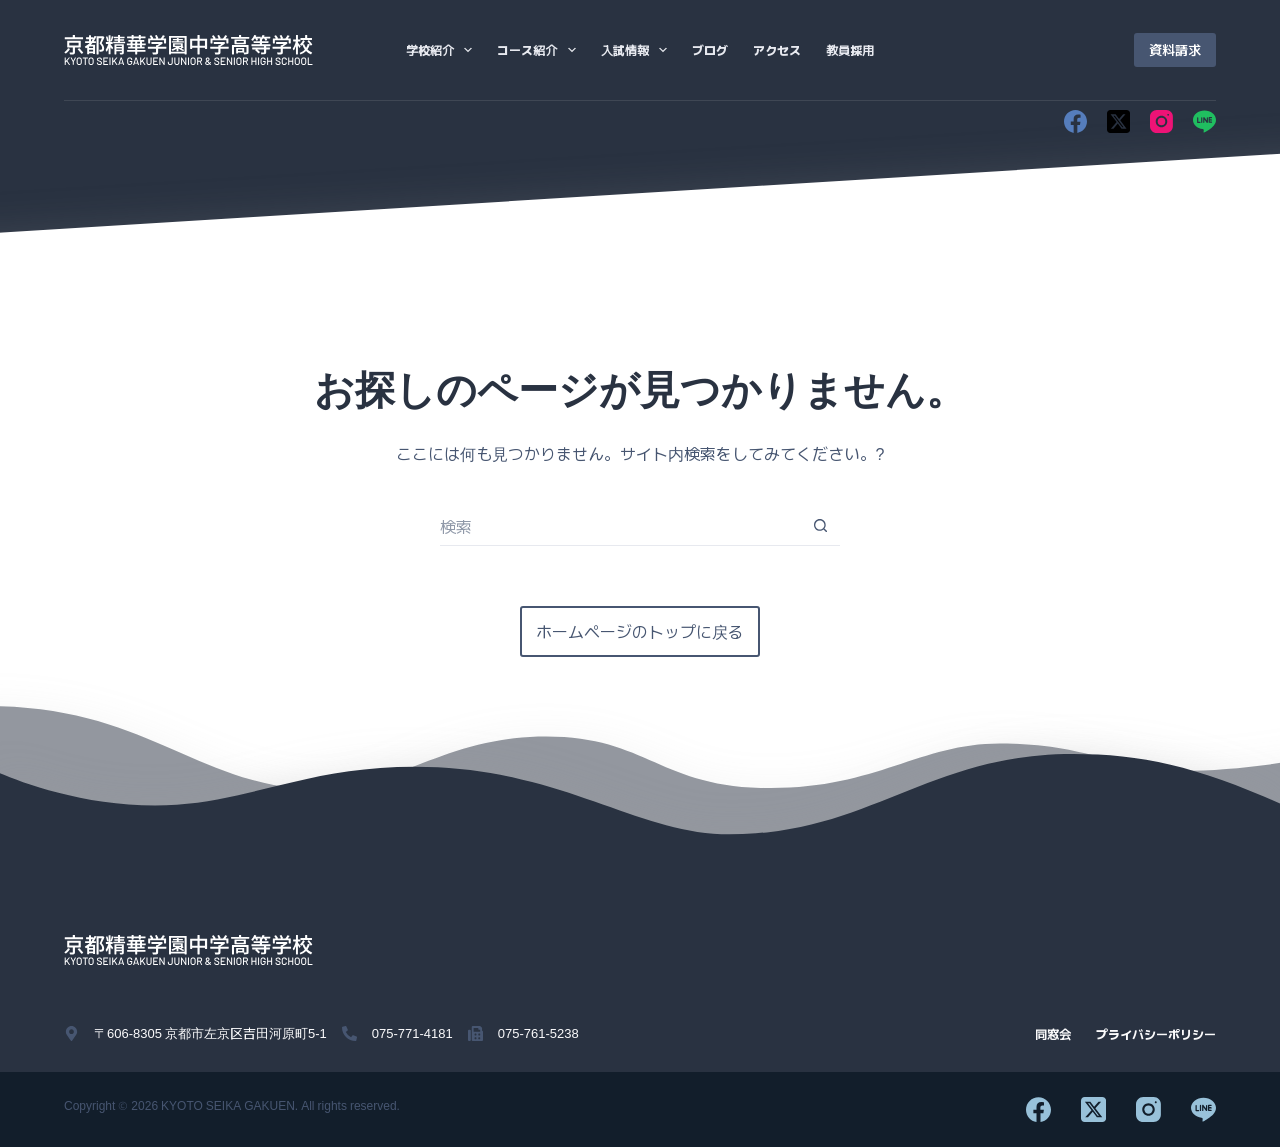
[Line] (1204, 121)
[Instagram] (1161, 121)
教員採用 (850, 49)
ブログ (710, 49)
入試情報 (638, 50)
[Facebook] (1075, 121)
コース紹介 (540, 50)
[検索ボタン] (820, 526)
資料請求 (1175, 49)
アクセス (777, 49)
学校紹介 (443, 50)
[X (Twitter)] (1118, 121)
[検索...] (620, 526)
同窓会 (1053, 1034)
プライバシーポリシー (1156, 1034)
